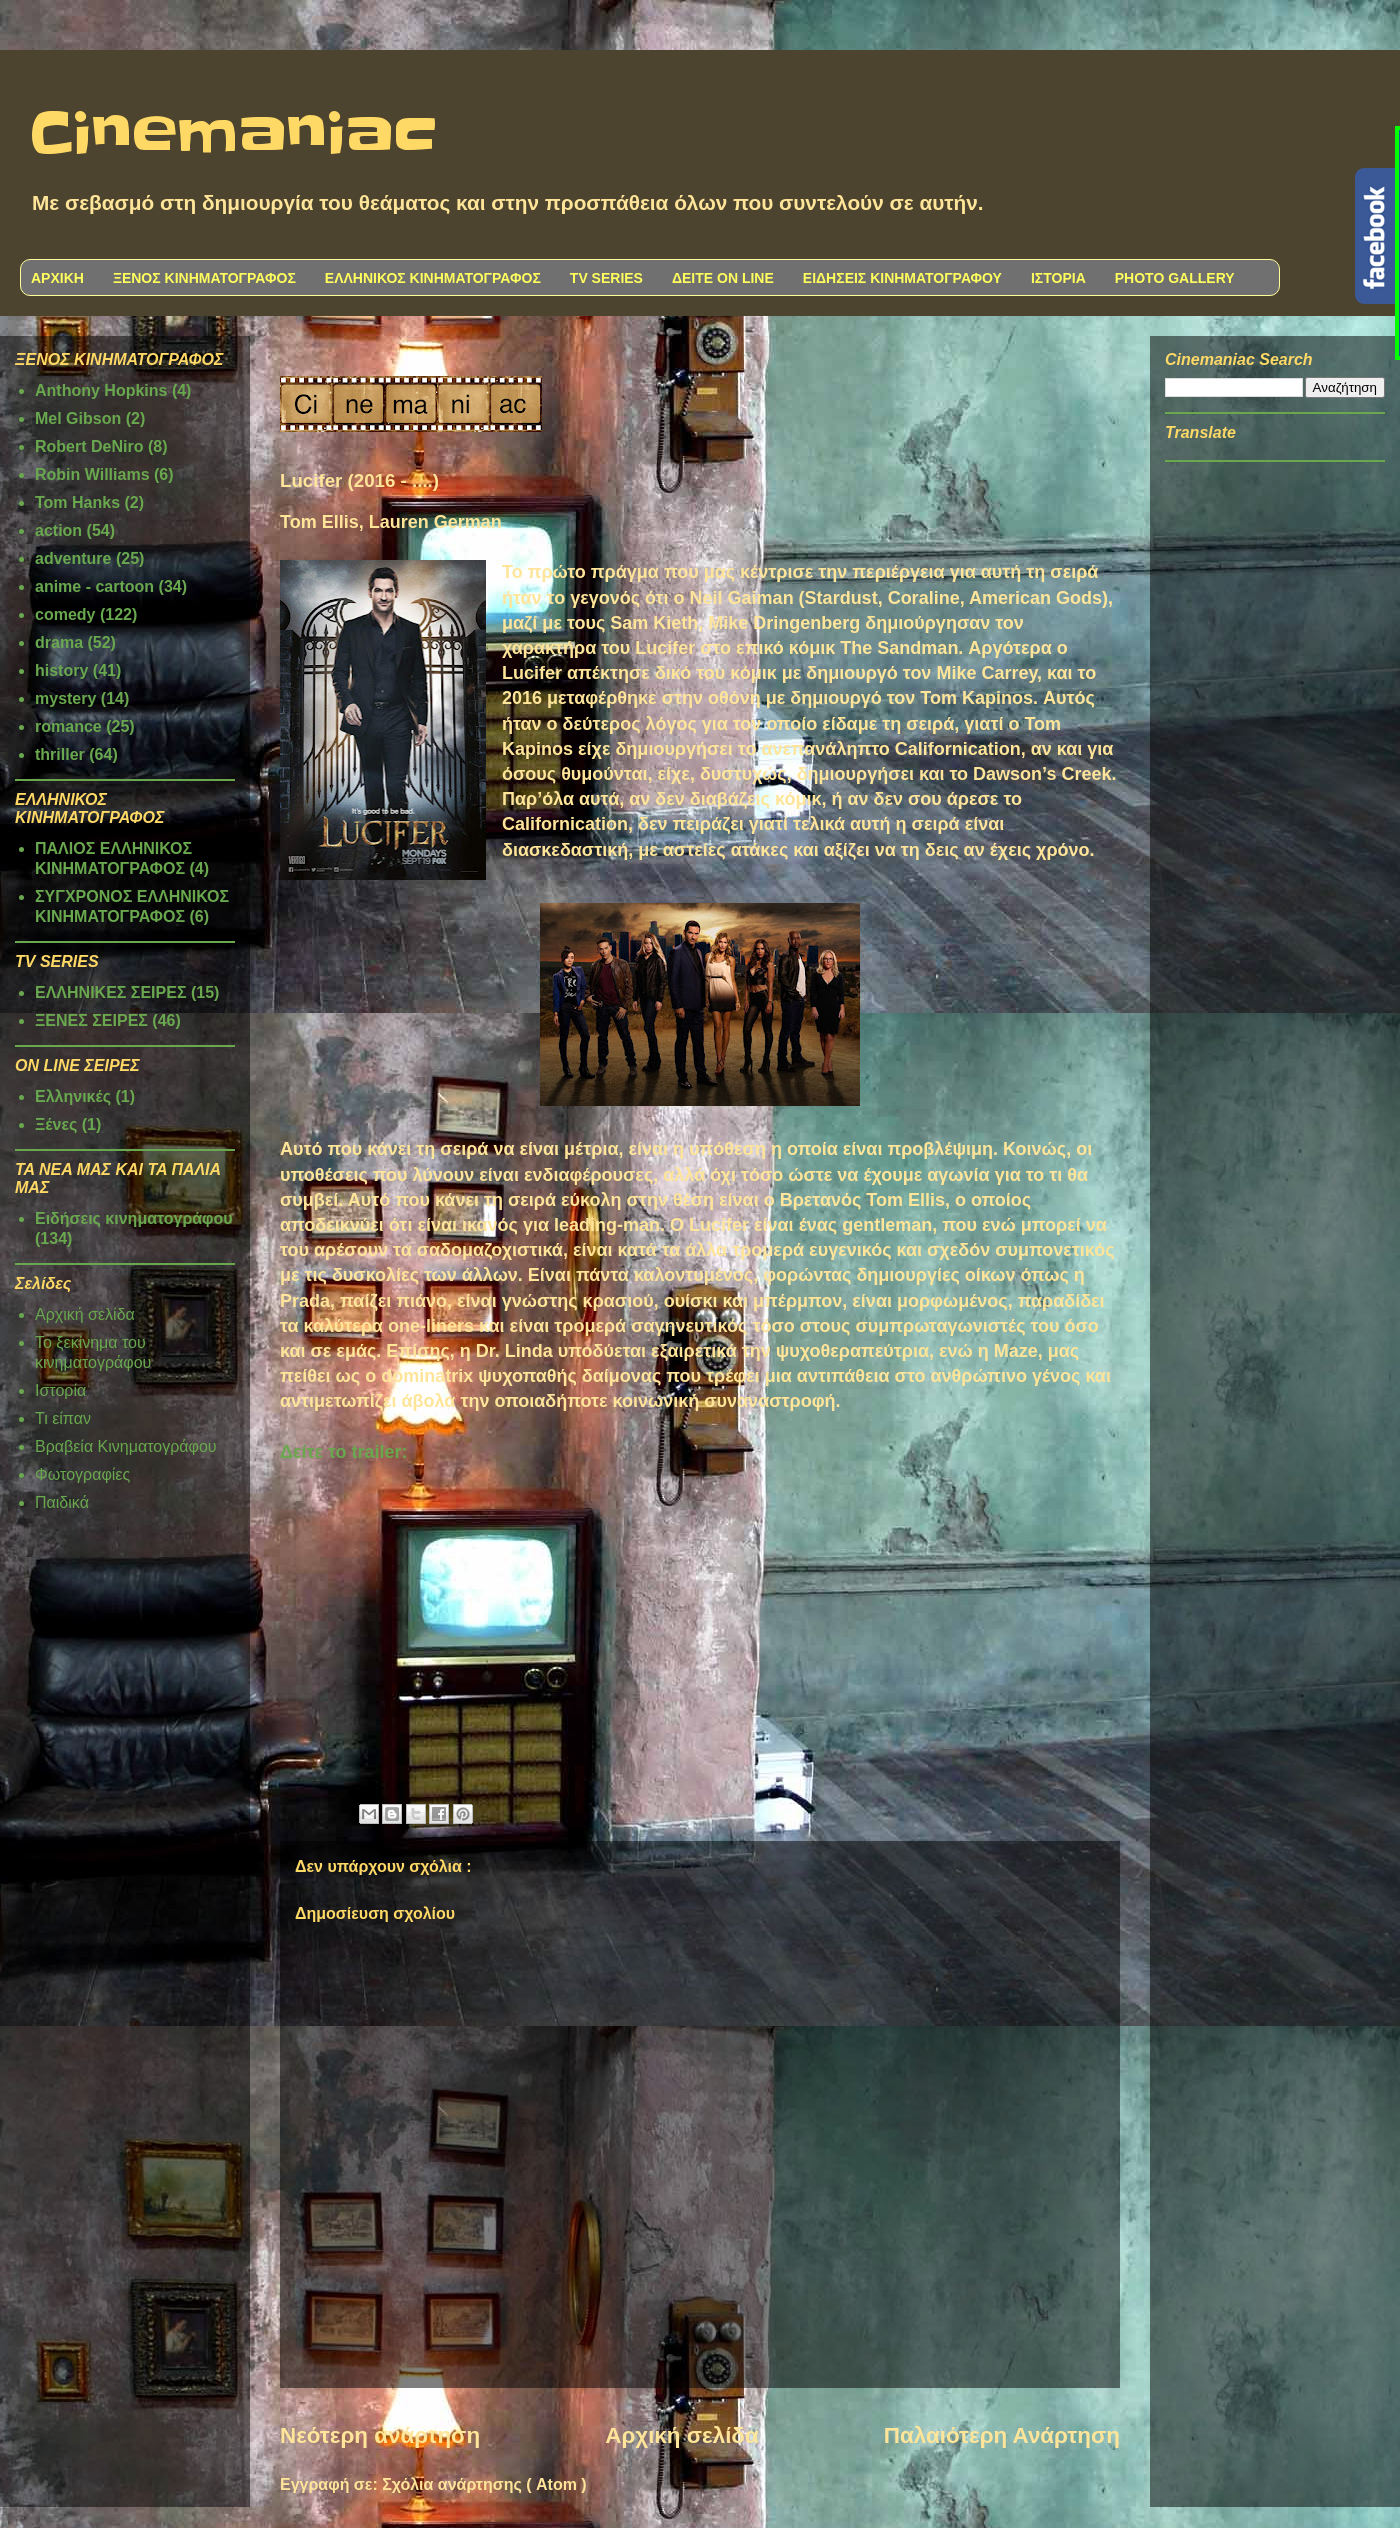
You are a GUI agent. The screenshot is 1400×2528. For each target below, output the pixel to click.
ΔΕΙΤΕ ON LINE (723, 278)
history (61, 670)
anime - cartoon (94, 586)
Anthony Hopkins (101, 390)
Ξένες (56, 1124)
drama (59, 642)
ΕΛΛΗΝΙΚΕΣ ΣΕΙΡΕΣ (111, 992)
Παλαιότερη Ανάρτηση (1002, 2435)
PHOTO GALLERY (1175, 278)
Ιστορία (60, 1390)
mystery (65, 698)
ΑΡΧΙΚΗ (57, 278)
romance (68, 726)
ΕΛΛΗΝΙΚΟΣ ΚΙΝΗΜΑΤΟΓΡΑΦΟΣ (433, 278)
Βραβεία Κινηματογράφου (126, 1446)
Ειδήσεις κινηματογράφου (134, 1218)
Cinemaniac (233, 135)
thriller (60, 754)
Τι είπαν (63, 1418)
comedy (65, 614)
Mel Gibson (78, 418)
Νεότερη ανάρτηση (380, 2435)
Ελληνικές (73, 1096)
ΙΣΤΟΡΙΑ (1058, 278)
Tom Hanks (77, 502)
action (58, 530)
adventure (73, 558)
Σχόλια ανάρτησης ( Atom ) (484, 2484)
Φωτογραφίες (82, 1474)
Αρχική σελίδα (681, 2435)
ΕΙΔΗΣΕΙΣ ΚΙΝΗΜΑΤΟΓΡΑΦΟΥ (902, 278)
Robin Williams (92, 474)
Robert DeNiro (89, 446)
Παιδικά (62, 1502)
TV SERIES (606, 278)
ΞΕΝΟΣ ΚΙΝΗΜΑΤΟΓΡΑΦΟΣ (204, 278)
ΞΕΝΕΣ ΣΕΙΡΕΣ (91, 1020)
